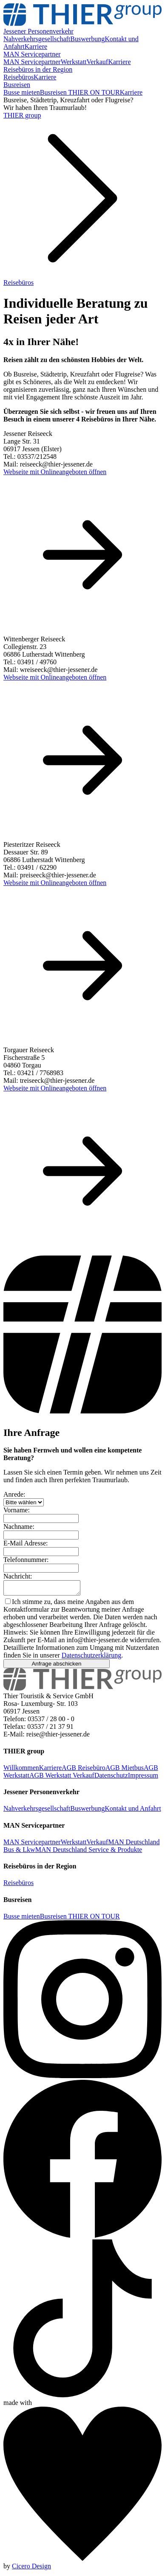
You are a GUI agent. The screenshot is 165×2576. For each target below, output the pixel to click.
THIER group (22, 115)
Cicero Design (31, 2568)
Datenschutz (111, 1777)
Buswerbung (87, 38)
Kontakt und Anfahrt (133, 1811)
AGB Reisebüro (83, 1770)
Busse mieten (21, 92)
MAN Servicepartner (32, 61)
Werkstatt (74, 61)
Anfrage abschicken (56, 1666)
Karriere (36, 46)
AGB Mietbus (124, 1770)
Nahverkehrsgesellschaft (36, 38)
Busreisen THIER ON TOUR (80, 92)
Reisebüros (18, 77)
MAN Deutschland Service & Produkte (88, 1852)
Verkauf (97, 61)
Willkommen (21, 1770)
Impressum (143, 1777)
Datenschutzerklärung (91, 1657)
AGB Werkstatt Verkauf (61, 1777)
